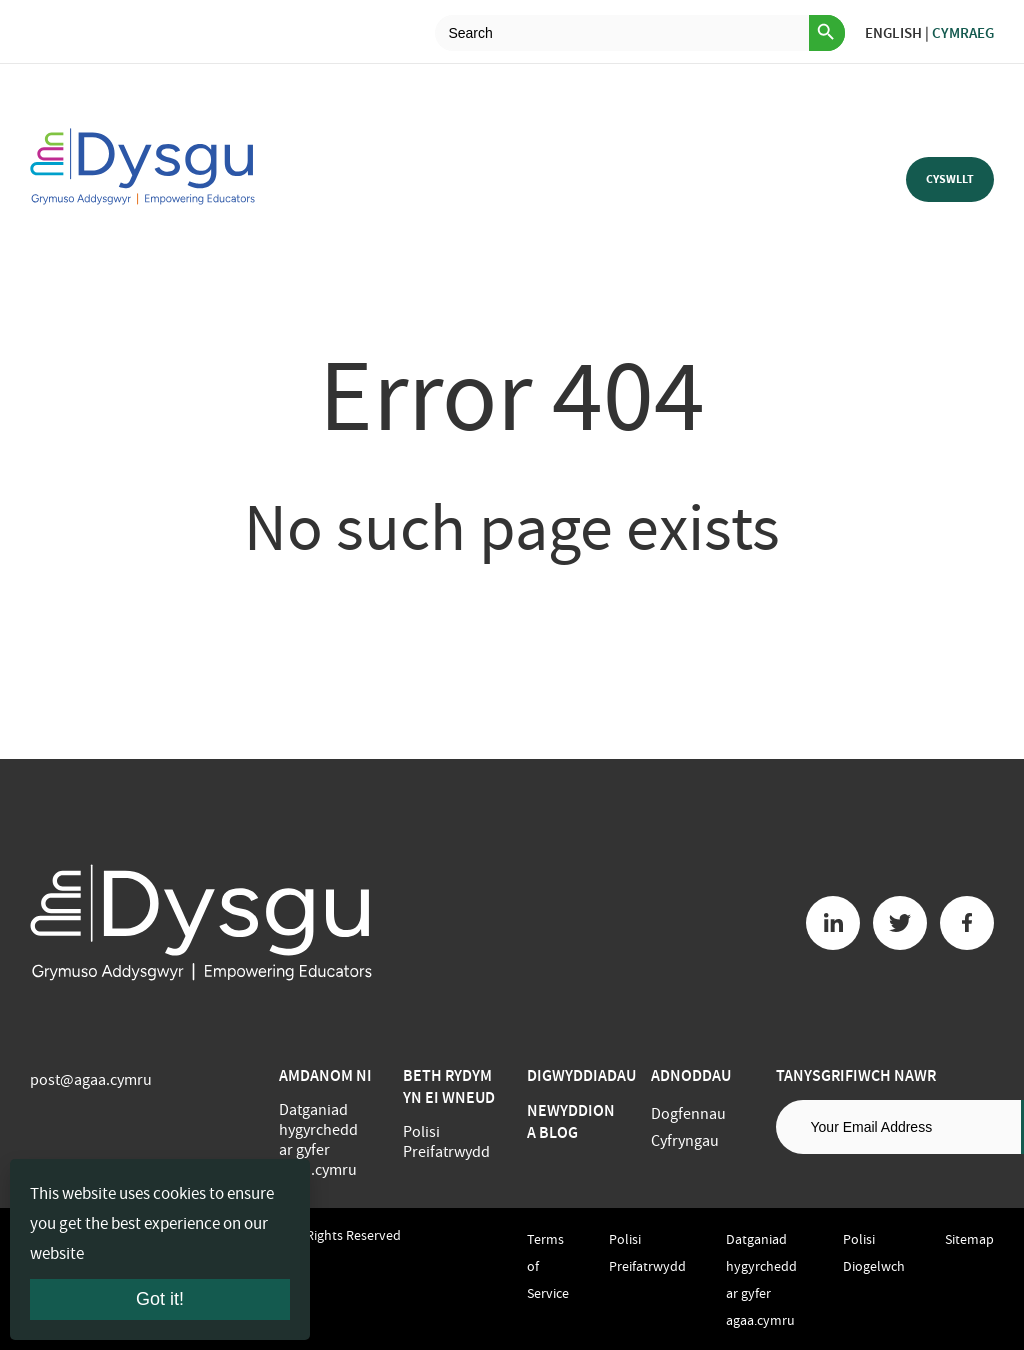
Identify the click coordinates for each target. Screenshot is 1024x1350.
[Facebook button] (967, 923)
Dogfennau (688, 1114)
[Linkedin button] (833, 923)
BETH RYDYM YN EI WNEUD (449, 1086)
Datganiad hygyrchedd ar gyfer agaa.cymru (318, 1140)
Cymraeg (963, 33)
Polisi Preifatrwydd (446, 1142)
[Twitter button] (900, 923)
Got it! (160, 1299)
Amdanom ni (325, 1075)
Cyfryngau (685, 1141)
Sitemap (969, 1239)
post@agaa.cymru (91, 1080)
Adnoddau (691, 1075)
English (893, 33)
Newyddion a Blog (571, 1121)
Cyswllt (950, 179)
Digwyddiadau (581, 1075)
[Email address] (898, 1127)
